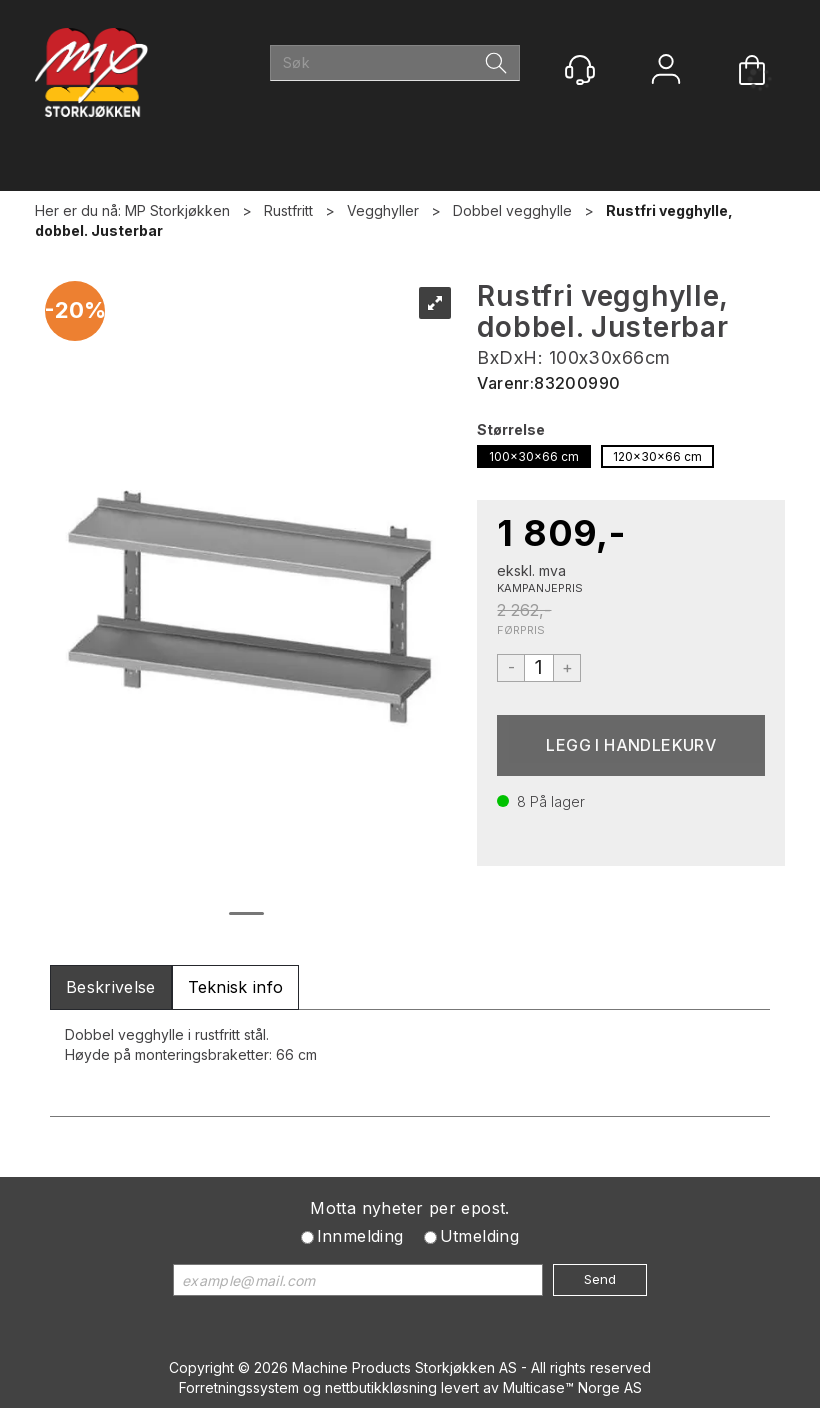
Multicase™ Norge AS (572, 1387)
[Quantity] (539, 668)
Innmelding (360, 1236)
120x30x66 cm (657, 456)
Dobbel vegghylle (512, 210)
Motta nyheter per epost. (410, 1208)
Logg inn (666, 71)
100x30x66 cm (534, 456)
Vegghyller (383, 210)
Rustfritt (288, 210)
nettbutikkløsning (381, 1387)
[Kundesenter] (580, 70)
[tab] (111, 987)
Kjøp (631, 745)
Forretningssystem (239, 1387)
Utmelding (480, 1236)
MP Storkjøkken (177, 210)
